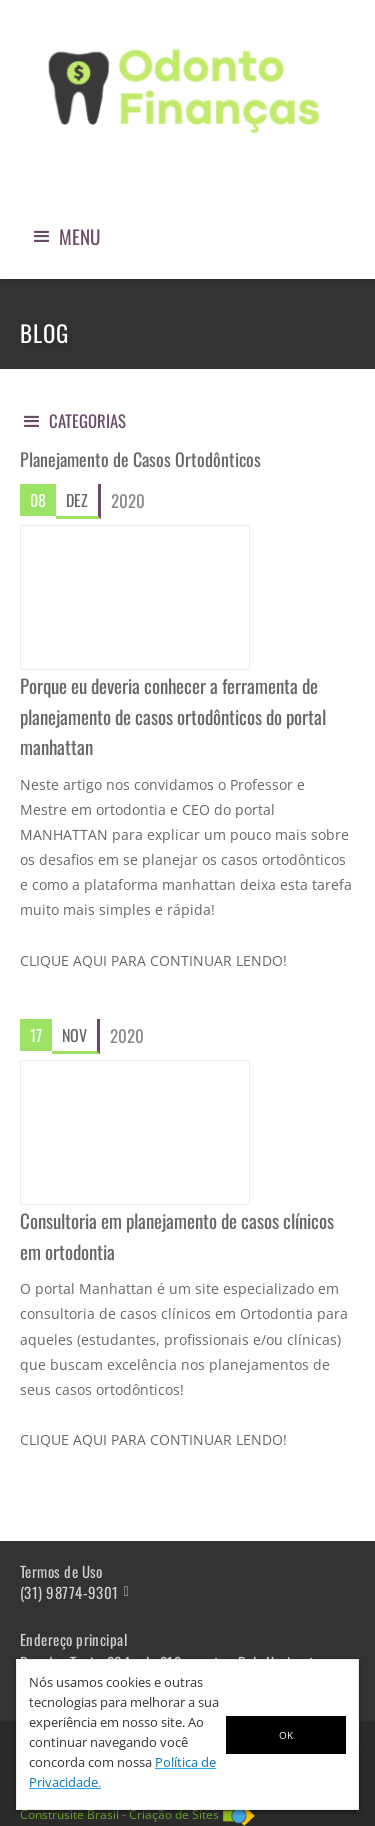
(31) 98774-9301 (69, 1592)
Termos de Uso (61, 1571)
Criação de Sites (174, 1814)
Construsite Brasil (69, 1814)
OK (286, 1735)
